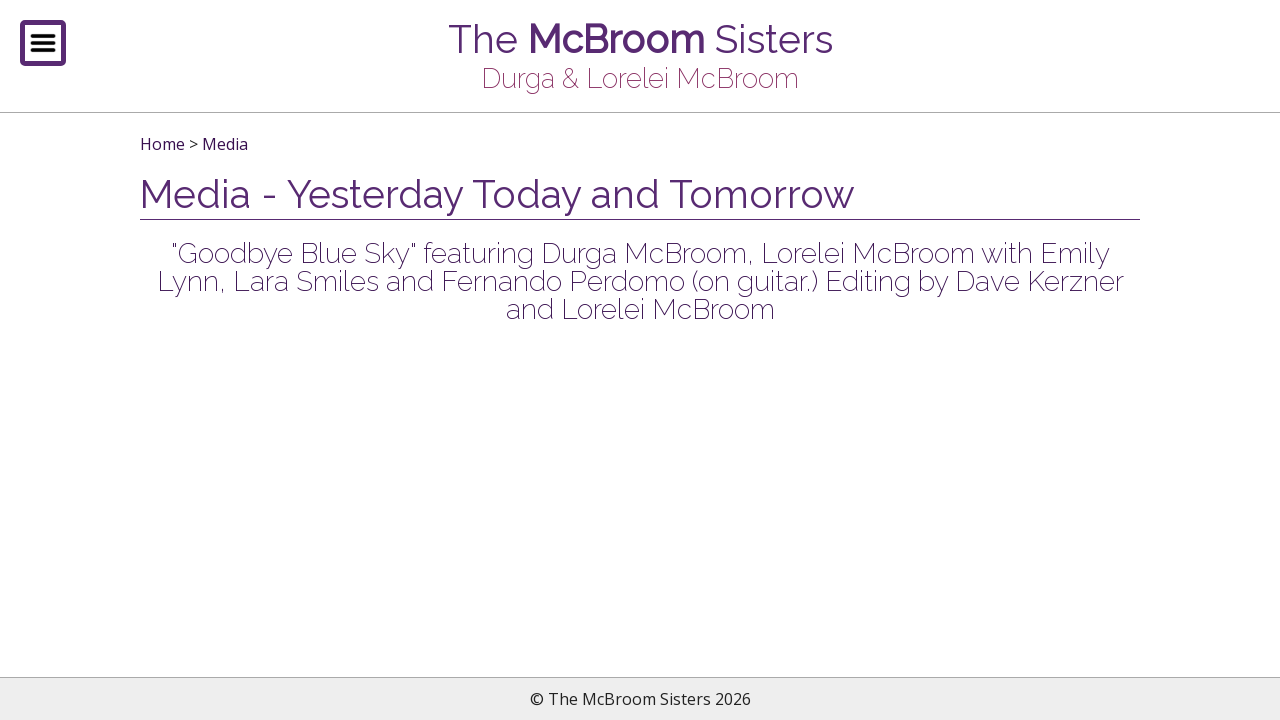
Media (225, 144)
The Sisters (640, 39)
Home (162, 144)
